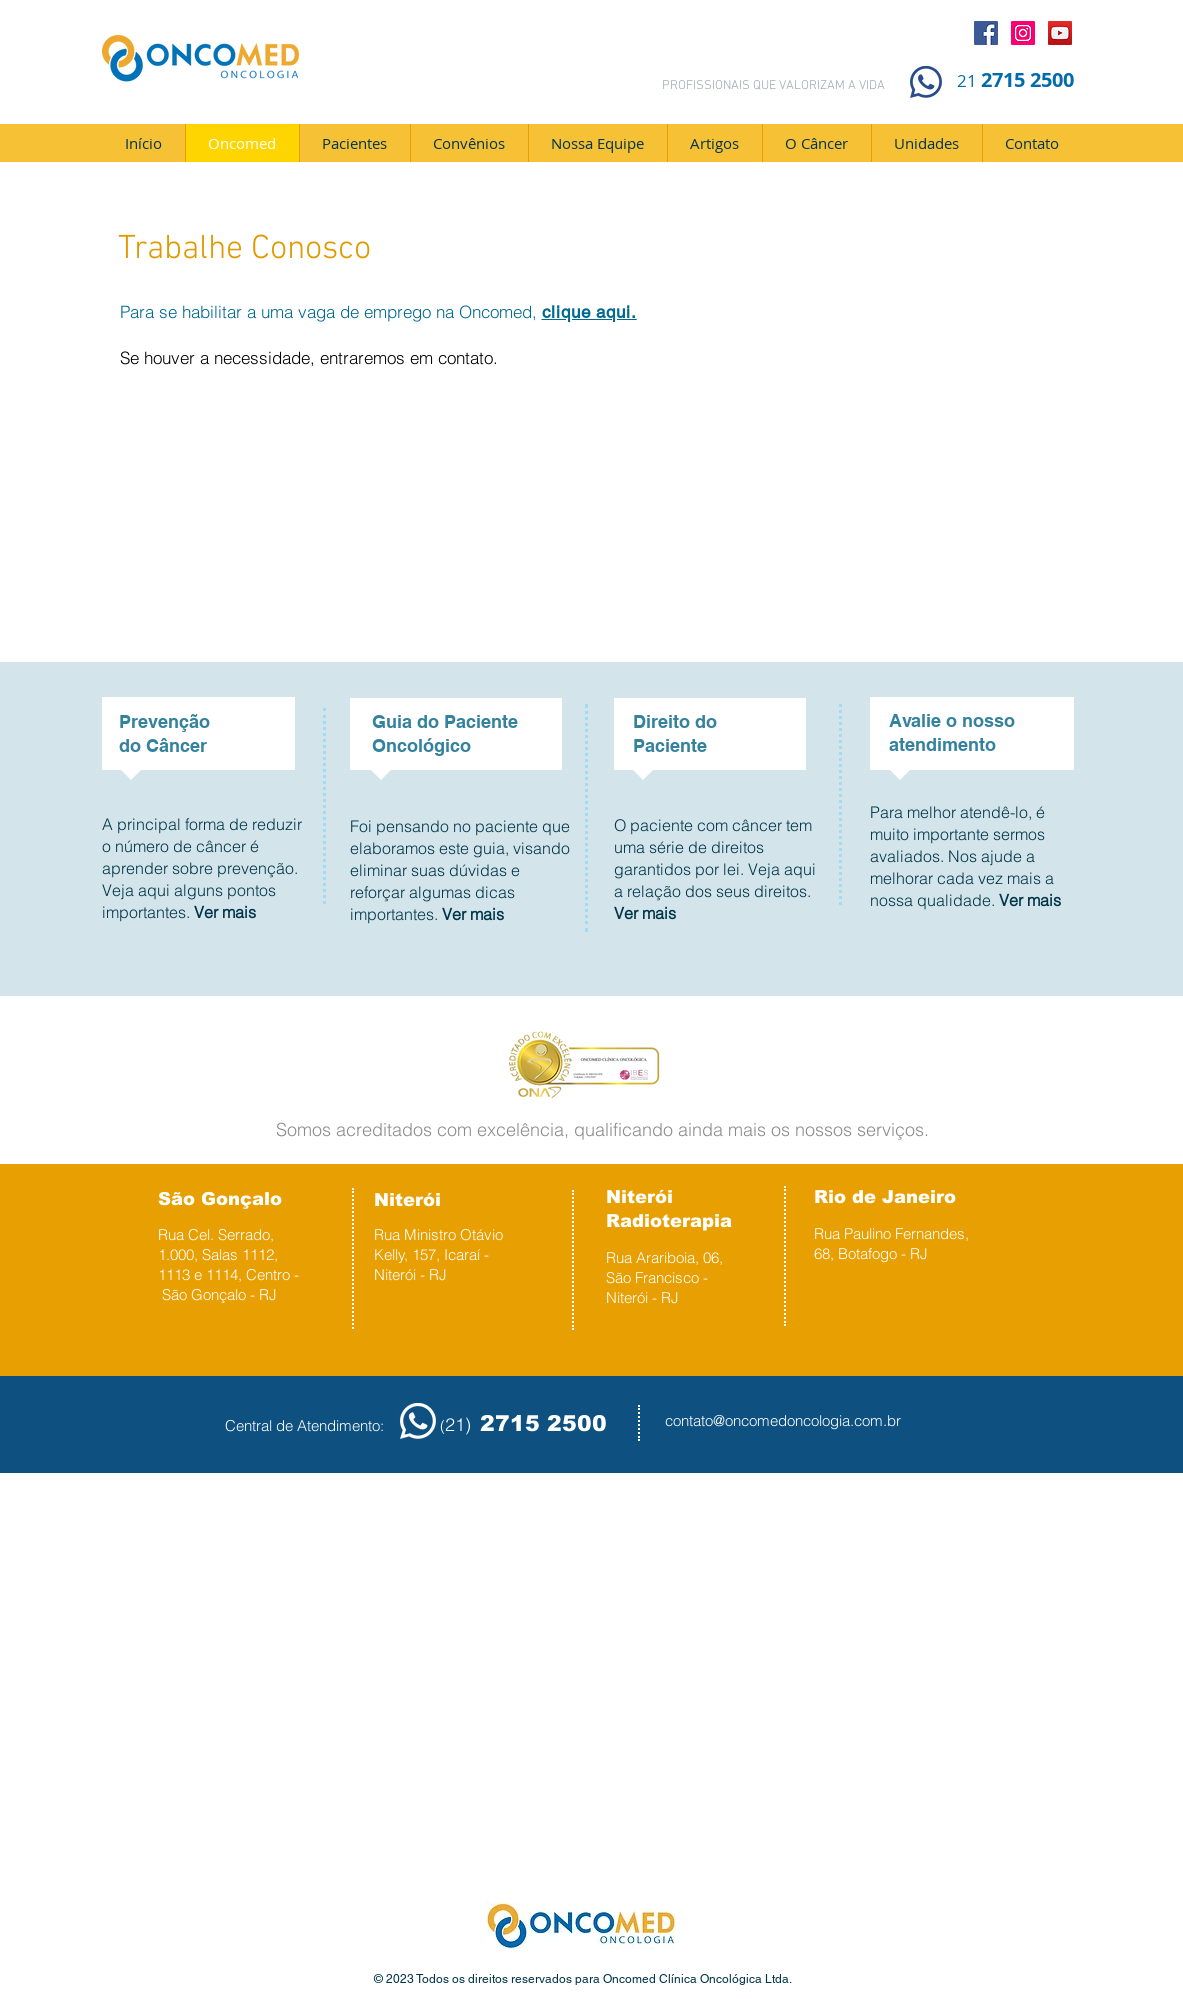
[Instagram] (1023, 33)
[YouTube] (1060, 33)
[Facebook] (986, 33)
